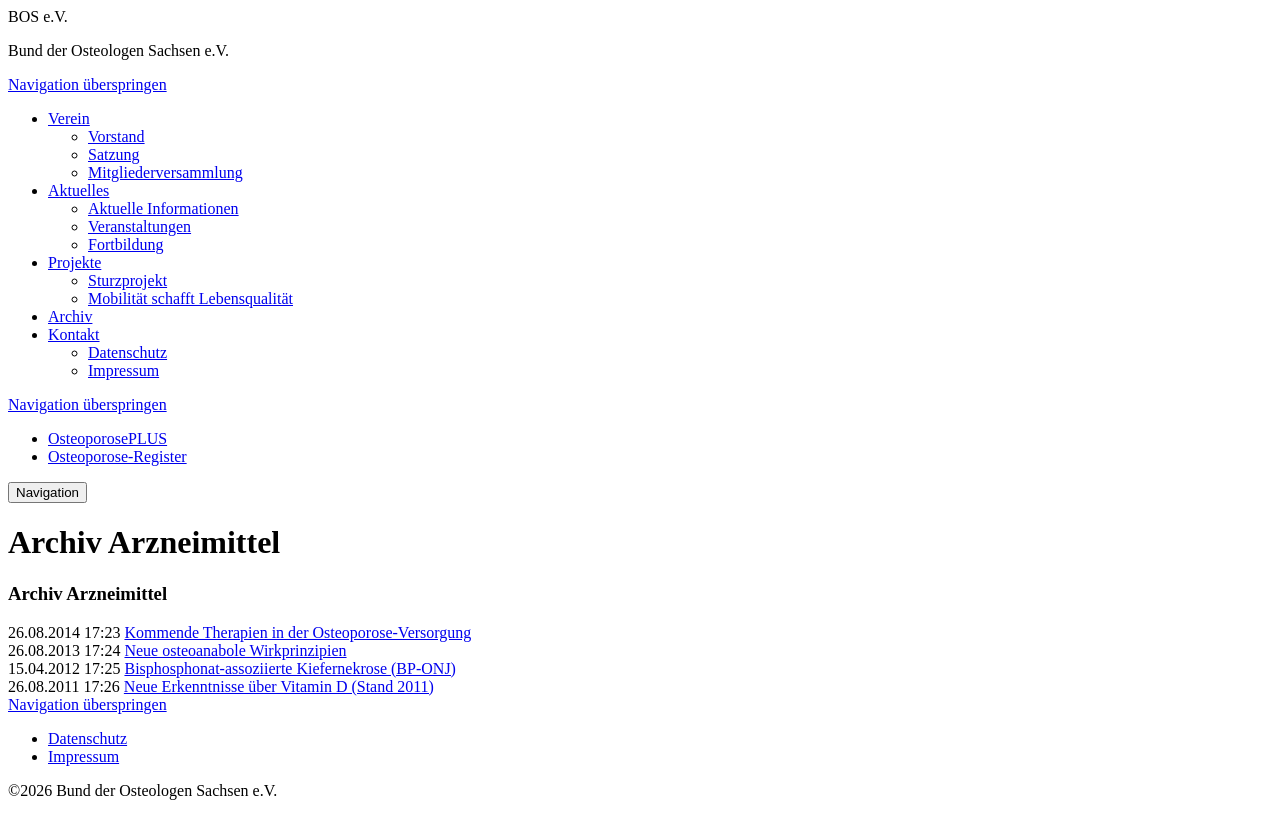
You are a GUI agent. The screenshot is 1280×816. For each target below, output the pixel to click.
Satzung (114, 154)
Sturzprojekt (127, 280)
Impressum (123, 370)
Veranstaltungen (139, 226)
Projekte (74, 262)
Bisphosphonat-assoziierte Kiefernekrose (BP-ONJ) (289, 668)
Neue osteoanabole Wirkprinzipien (235, 650)
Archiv (70, 316)
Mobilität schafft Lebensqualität (190, 298)
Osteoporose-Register (117, 456)
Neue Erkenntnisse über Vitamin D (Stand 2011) (279, 686)
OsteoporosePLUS (107, 438)
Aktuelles (78, 190)
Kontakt (74, 334)
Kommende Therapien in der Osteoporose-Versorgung (297, 632)
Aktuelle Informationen (163, 208)
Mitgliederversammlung (165, 172)
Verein (69, 118)
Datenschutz (127, 352)
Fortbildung (126, 244)
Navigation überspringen (87, 84)
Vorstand (116, 136)
